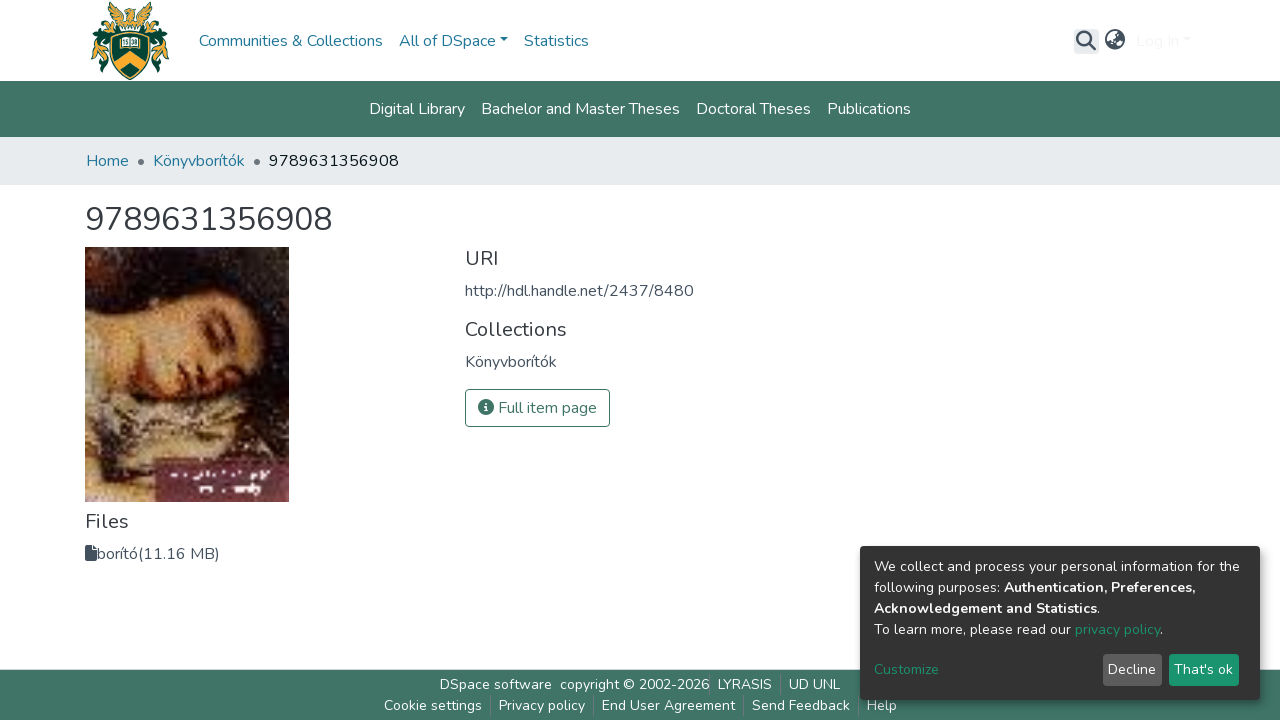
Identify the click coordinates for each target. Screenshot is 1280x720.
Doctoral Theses (753, 109)
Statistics (556, 41)
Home (107, 161)
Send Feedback (801, 705)
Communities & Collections (291, 41)
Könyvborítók (199, 161)
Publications (869, 109)
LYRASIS (745, 684)
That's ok (1203, 669)
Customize (906, 669)
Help (882, 705)
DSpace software (496, 684)
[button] (1115, 41)
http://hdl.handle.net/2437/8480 (579, 291)
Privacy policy (542, 705)
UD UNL (814, 684)
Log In (1157, 41)
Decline (1132, 669)
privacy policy (1117, 629)
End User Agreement (668, 705)
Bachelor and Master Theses (580, 109)
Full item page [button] (537, 408)
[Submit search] (1086, 41)
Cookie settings (433, 705)
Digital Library (417, 109)
